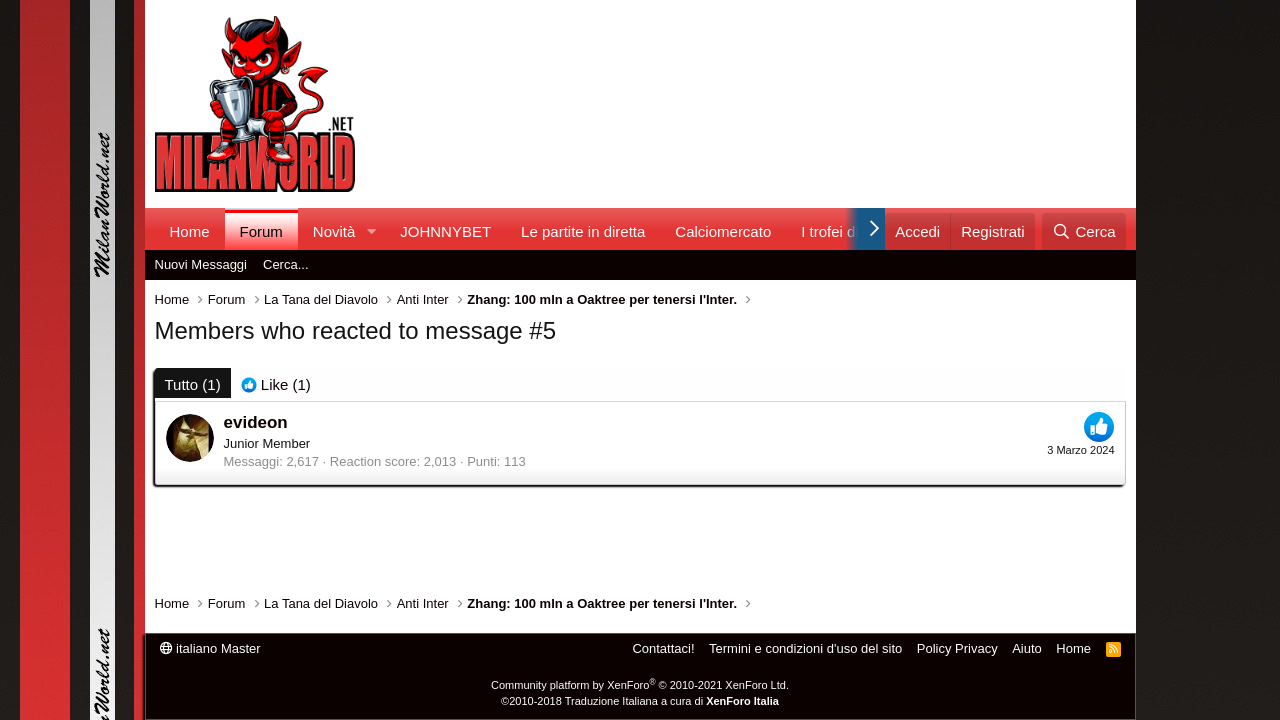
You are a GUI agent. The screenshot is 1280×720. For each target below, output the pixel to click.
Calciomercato (723, 231)
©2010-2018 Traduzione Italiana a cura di (640, 701)
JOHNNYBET (445, 231)
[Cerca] (1083, 231)
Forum (261, 231)
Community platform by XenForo (640, 685)
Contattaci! (663, 648)
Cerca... (286, 264)
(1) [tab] (193, 384)
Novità (334, 231)
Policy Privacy (957, 648)
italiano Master (210, 648)
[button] (371, 231)
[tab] (276, 384)
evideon (256, 422)
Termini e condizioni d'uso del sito (805, 648)
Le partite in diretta (583, 231)
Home (190, 231)
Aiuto (1027, 648)
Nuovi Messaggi (201, 264)
